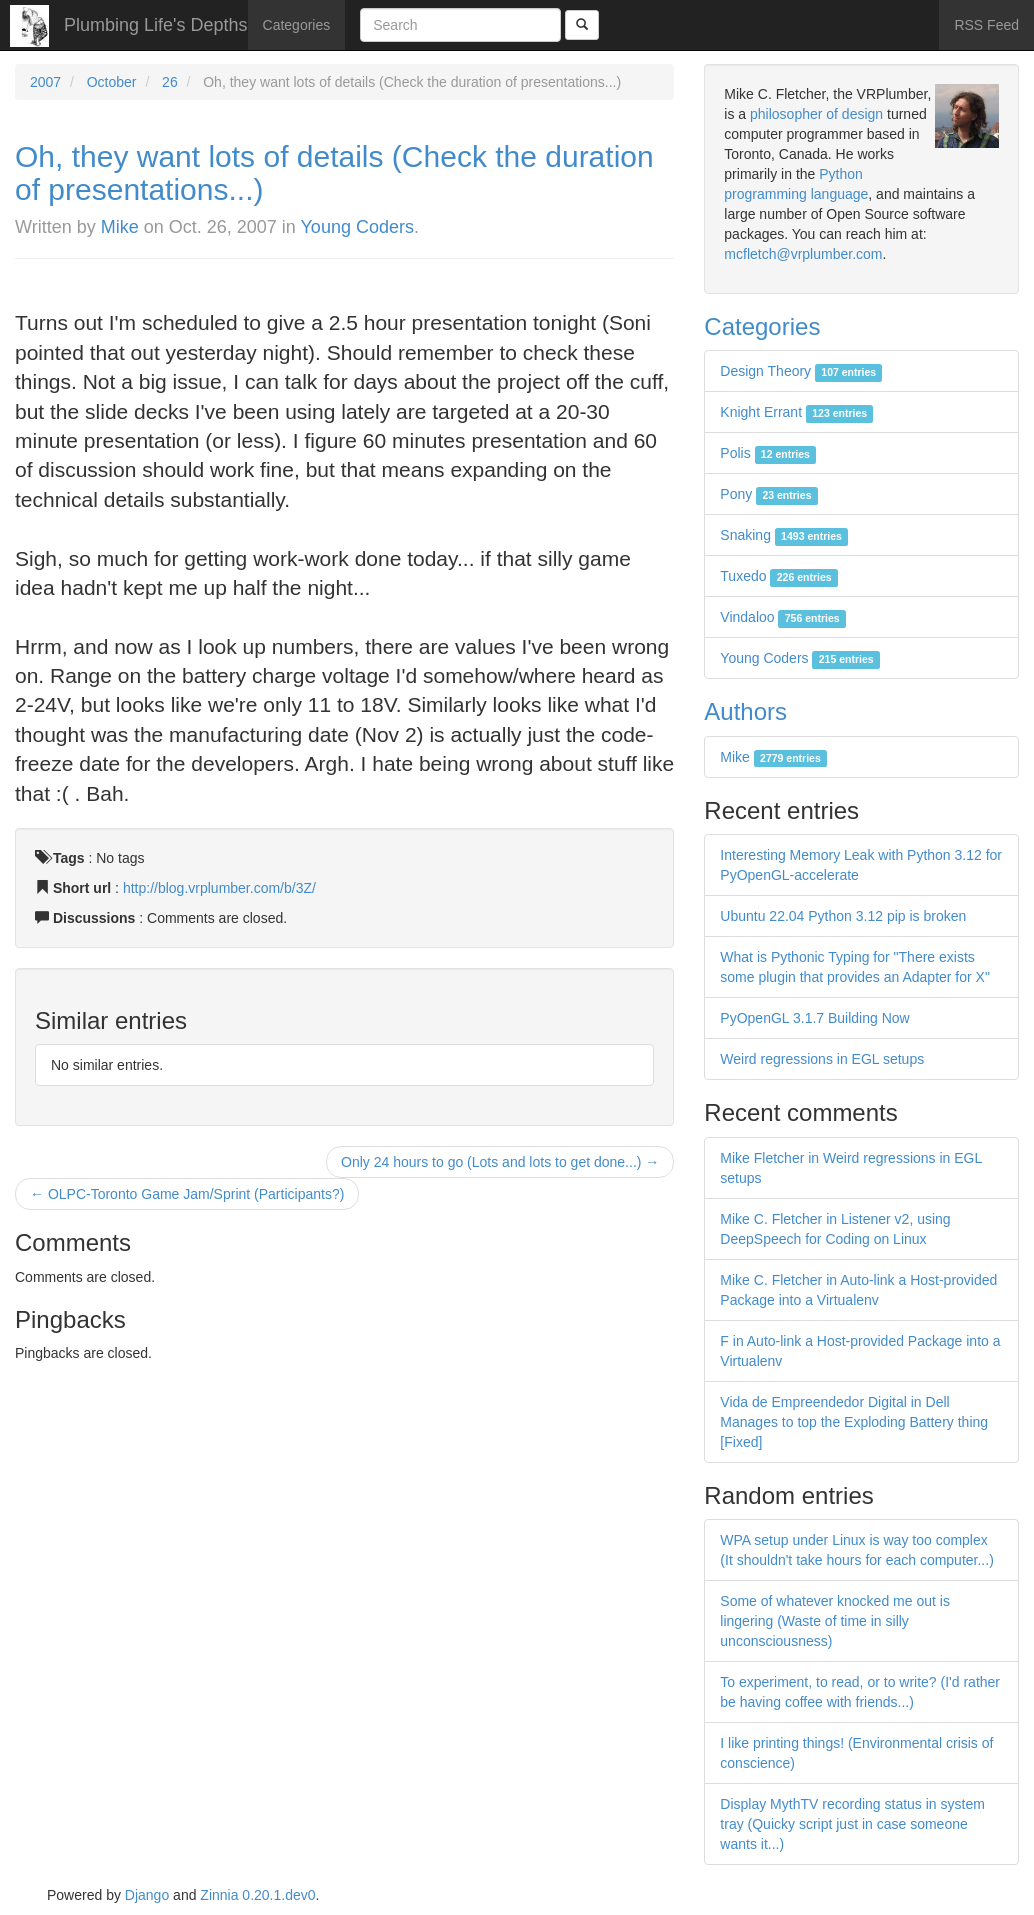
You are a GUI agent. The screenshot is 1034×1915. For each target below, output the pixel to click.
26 (170, 82)
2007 (45, 82)
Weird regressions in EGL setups (822, 1059)
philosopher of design (816, 114)
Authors (745, 711)
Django (147, 1895)
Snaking (784, 535)
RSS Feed (986, 25)
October (112, 82)
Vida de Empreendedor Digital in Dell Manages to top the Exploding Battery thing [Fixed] (854, 1422)
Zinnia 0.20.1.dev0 (257, 1895)
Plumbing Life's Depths (156, 25)
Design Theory (801, 371)
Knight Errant (796, 412)
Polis (768, 453)
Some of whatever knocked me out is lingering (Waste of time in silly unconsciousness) (835, 1621)
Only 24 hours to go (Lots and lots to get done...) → (500, 1162)
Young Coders (357, 227)
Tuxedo (779, 576)
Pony (768, 494)
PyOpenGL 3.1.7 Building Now (814, 1018)
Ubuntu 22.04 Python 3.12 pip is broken (843, 916)
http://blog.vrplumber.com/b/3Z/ (219, 888)
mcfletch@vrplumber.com (803, 254)
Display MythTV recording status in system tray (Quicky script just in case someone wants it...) (852, 1824)
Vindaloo (783, 617)
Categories (297, 25)
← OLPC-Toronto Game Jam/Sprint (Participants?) (187, 1194)
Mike (120, 227)
